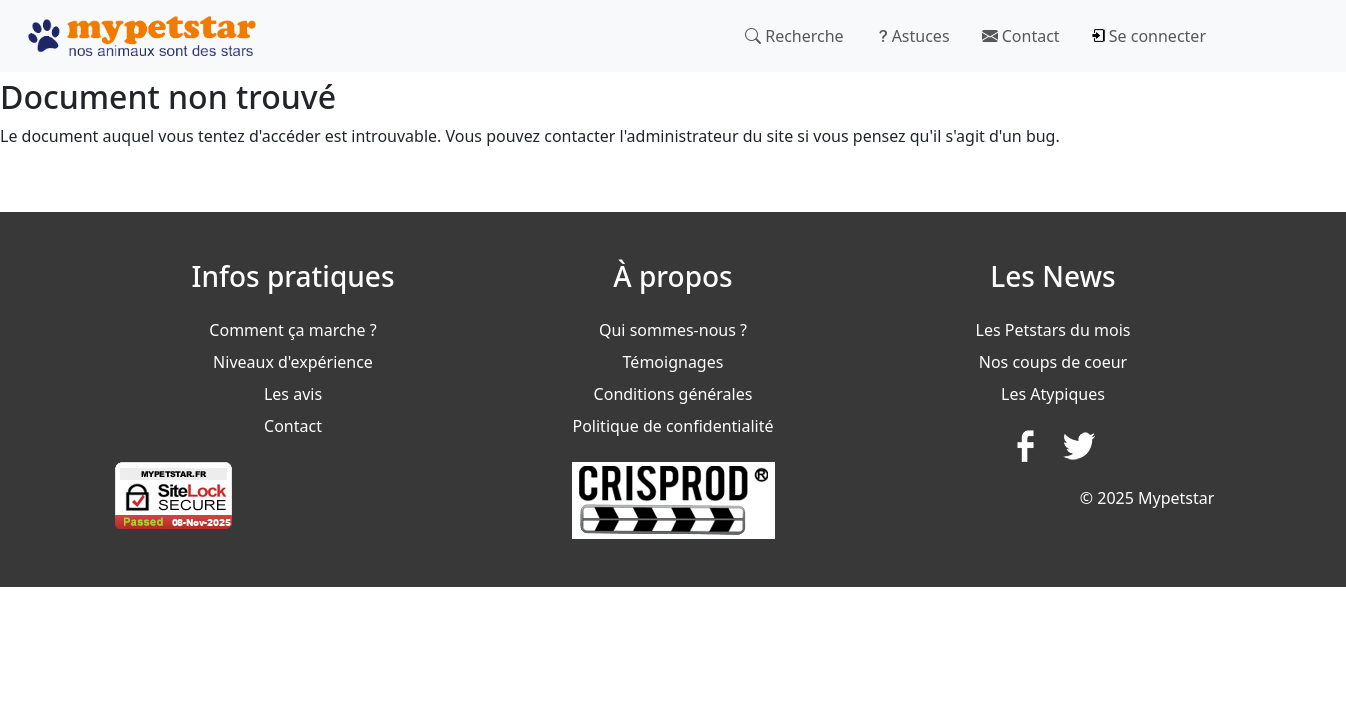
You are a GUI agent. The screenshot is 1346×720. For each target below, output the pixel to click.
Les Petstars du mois (1053, 330)
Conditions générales (673, 394)
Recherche (794, 36)
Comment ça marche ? (292, 330)
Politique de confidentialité (672, 426)
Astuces (913, 36)
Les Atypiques (1053, 394)
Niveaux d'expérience (293, 362)
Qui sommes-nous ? (673, 330)
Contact (1021, 36)
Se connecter (1149, 36)
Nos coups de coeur (1053, 362)
